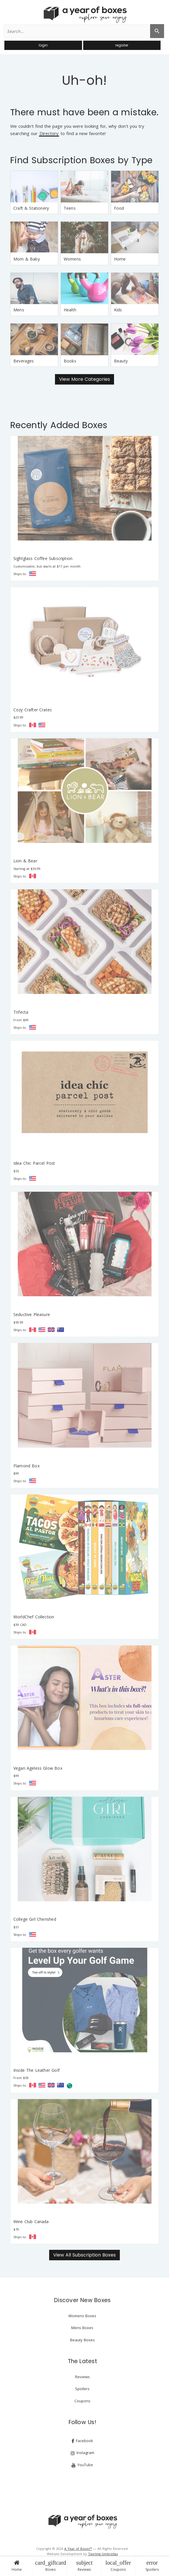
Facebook (82, 2441)
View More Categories (84, 379)
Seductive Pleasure (31, 1314)
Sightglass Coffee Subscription (42, 558)
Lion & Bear (25, 861)
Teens (70, 208)
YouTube (82, 2465)
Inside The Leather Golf (36, 2070)
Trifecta (20, 1012)
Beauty (121, 361)
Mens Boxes (82, 2327)
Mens (18, 310)
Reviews (84, 2565)
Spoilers (152, 2565)
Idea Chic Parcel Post (34, 1163)
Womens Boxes (82, 2315)
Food (119, 208)
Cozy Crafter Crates (32, 709)
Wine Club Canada (31, 2221)
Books (70, 361)
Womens (72, 259)
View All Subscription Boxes (84, 2255)
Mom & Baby (26, 259)
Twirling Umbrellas (103, 2554)
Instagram (82, 2452)
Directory (49, 133)
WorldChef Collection (33, 1617)
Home (16, 2566)
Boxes (50, 2565)
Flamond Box (26, 1466)
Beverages (23, 361)
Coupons (118, 2565)
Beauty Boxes (82, 2339)
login (43, 45)
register (121, 45)
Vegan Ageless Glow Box (37, 1768)
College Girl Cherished (34, 1919)
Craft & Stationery (31, 208)
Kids (118, 310)
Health (70, 310)
